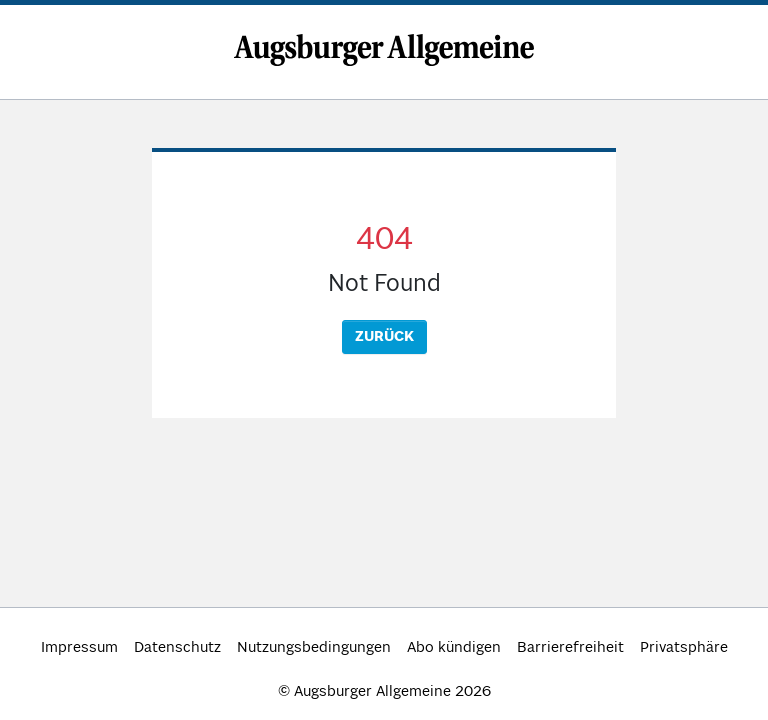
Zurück (384, 337)
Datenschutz (177, 648)
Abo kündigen (454, 648)
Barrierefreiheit (570, 648)
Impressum (79, 648)
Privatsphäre (684, 648)
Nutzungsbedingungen (314, 648)
